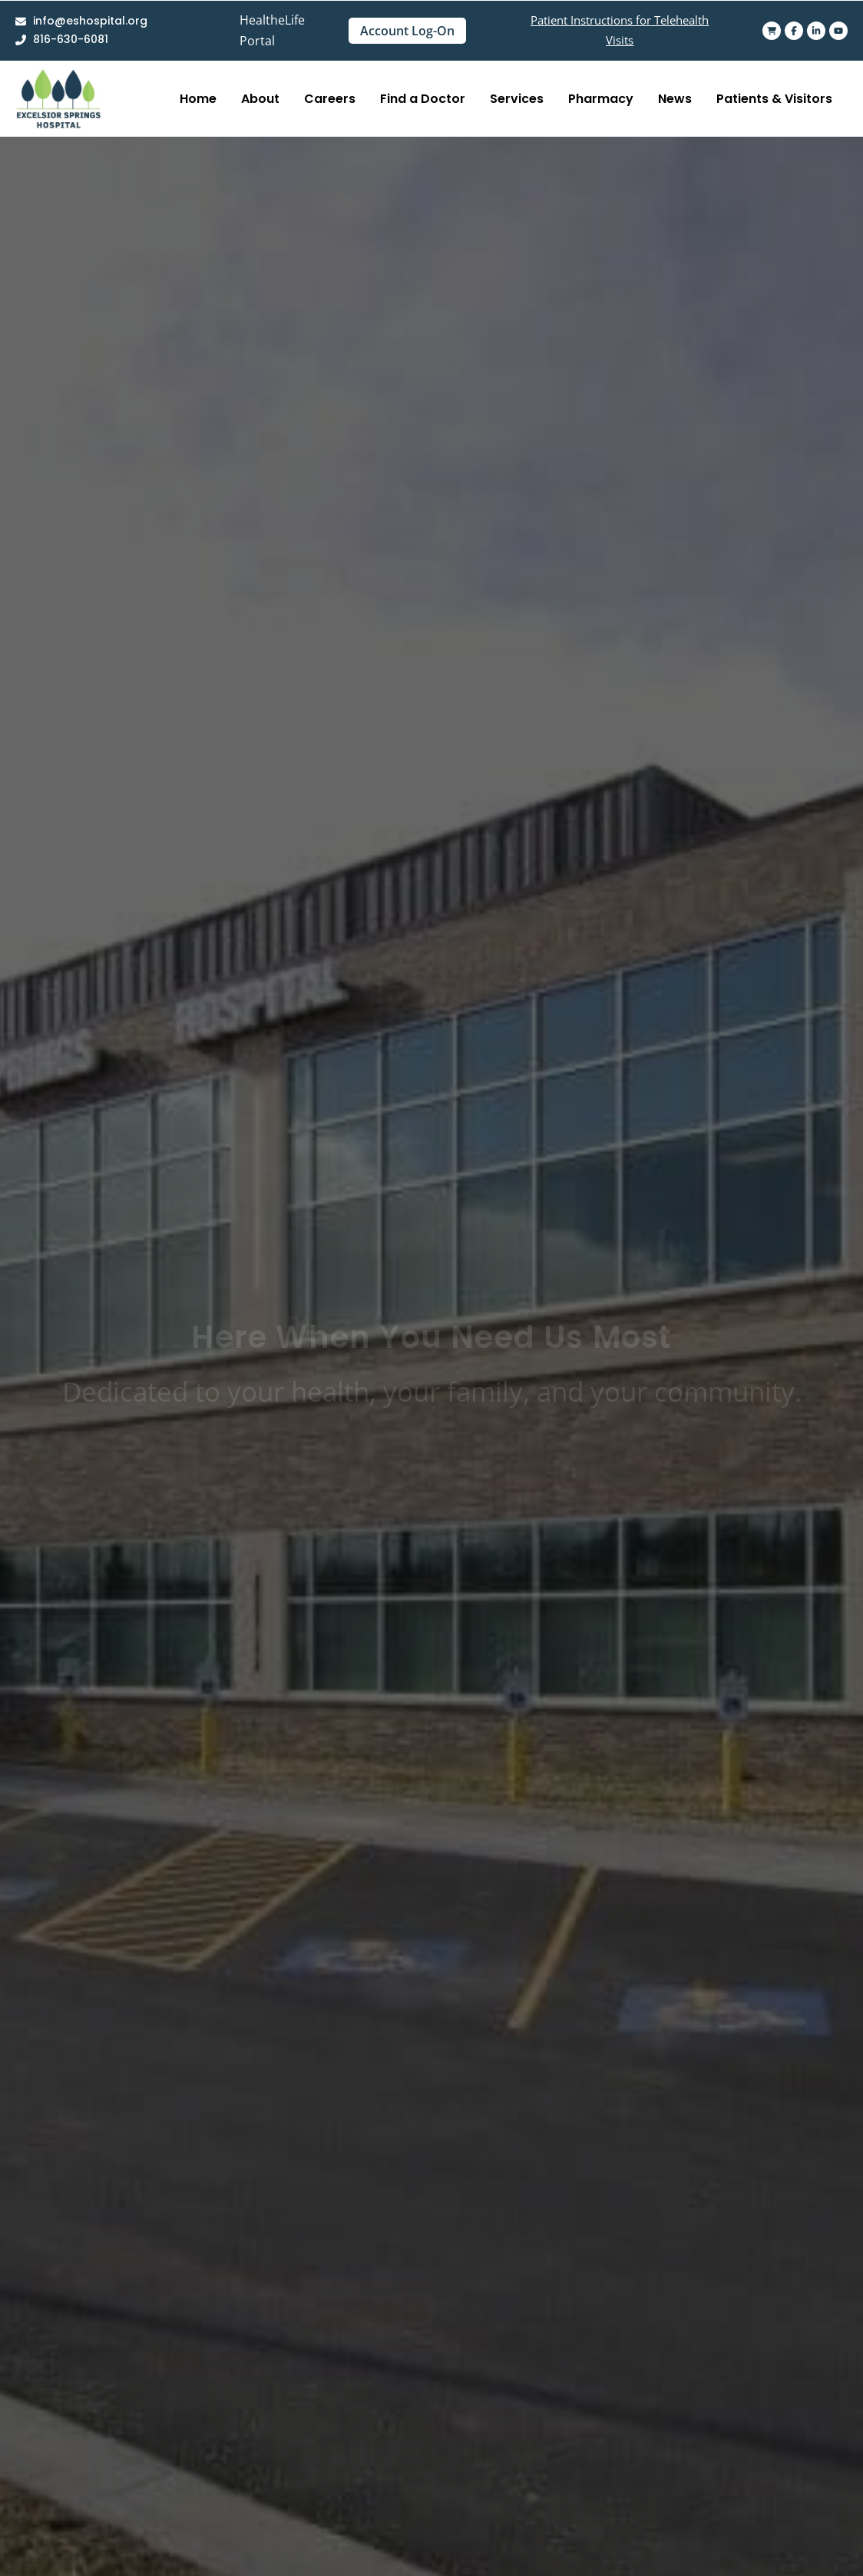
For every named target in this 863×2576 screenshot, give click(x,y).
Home (198, 99)
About (260, 99)
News (675, 99)
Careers (329, 99)
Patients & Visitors (774, 99)
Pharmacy (600, 99)
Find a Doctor (422, 99)
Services (517, 99)
